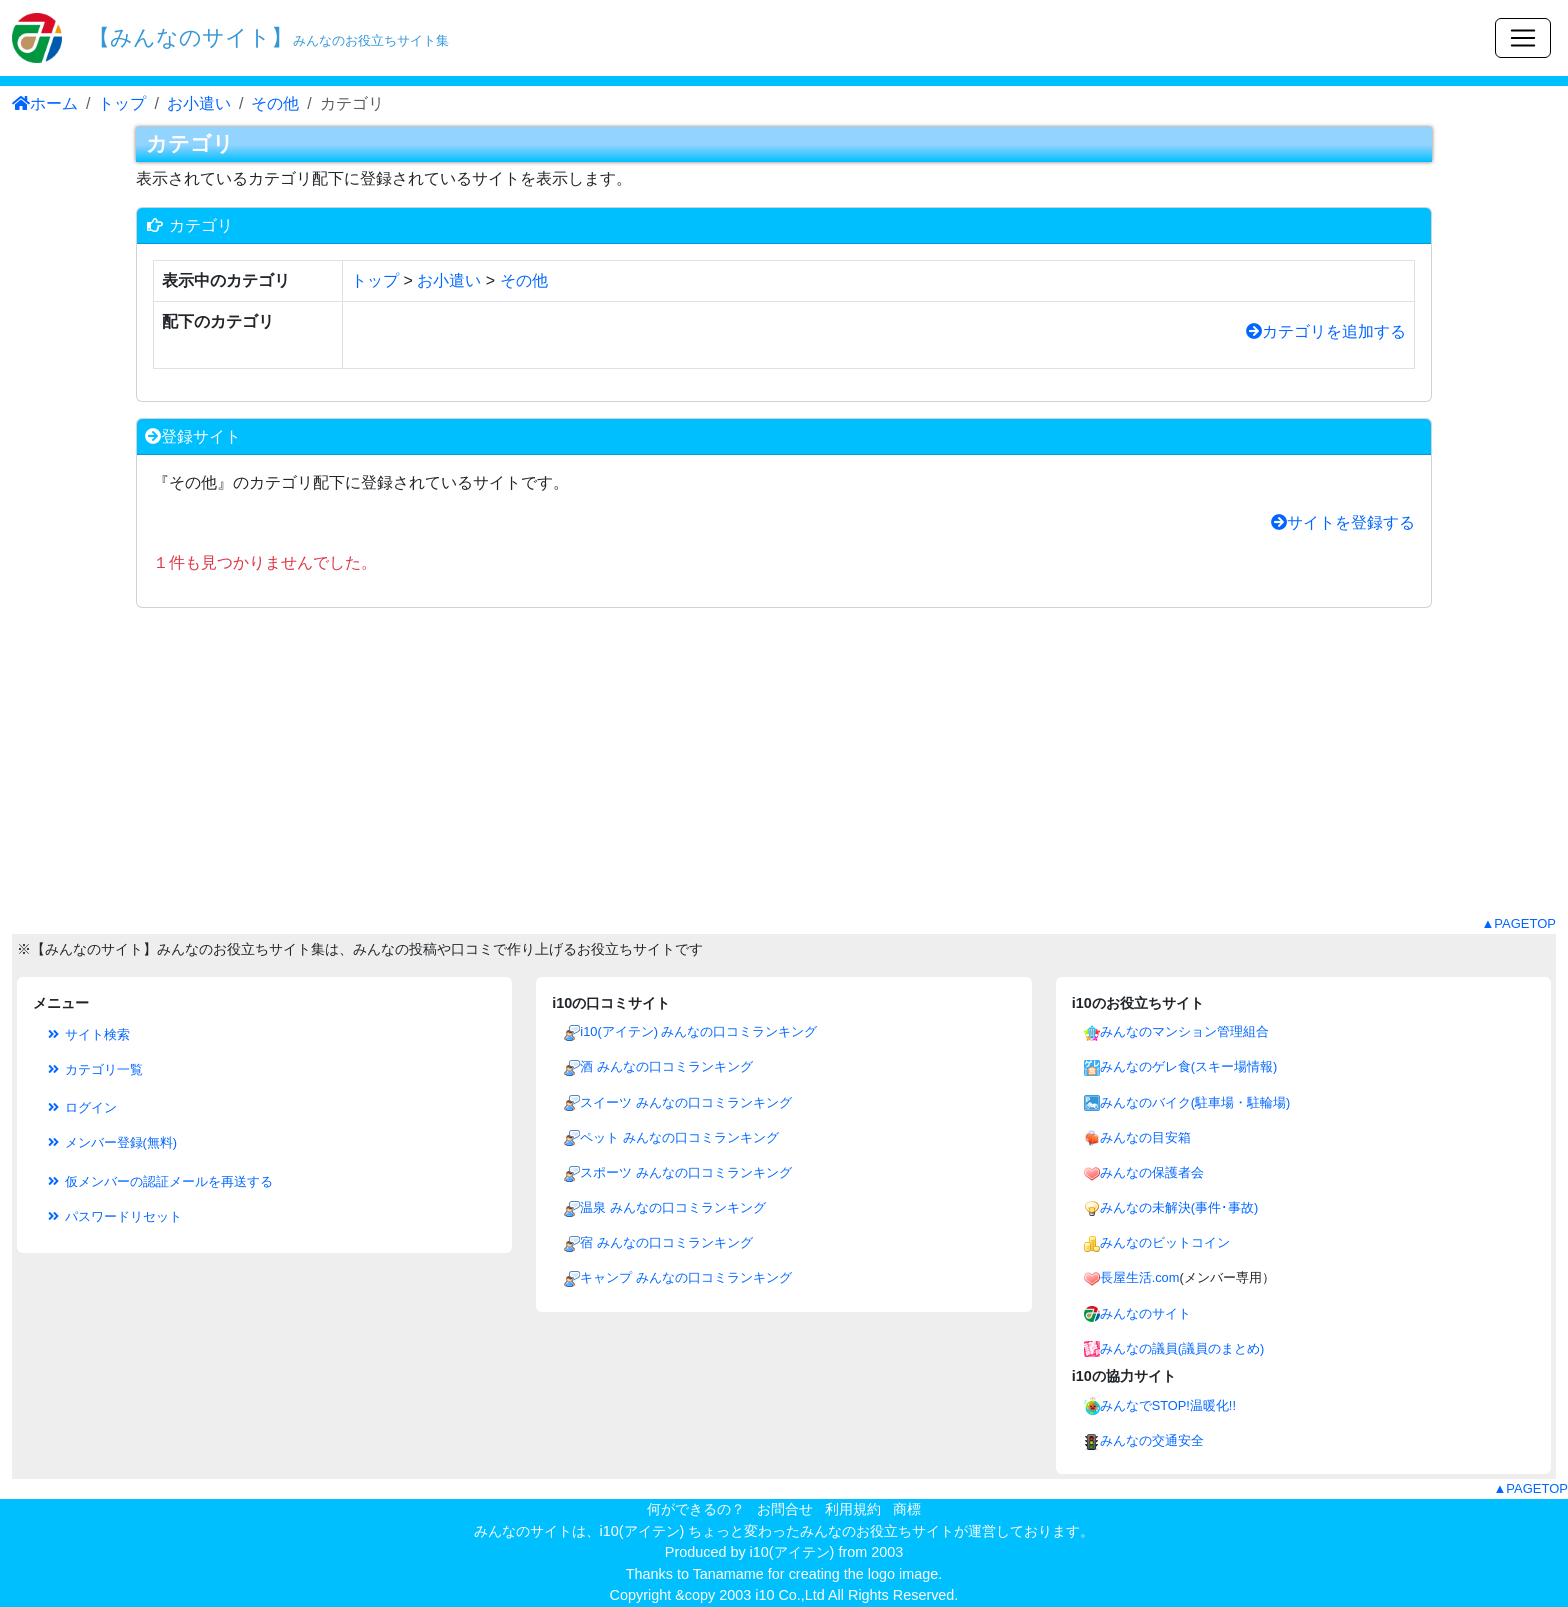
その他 (275, 103)
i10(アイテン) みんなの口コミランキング (698, 1031)
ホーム (45, 103)
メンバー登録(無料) (111, 1142)
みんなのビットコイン (1165, 1242)
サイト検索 (87, 1034)
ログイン (81, 1107)
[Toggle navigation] (1523, 38)
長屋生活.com (1140, 1277)
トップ (122, 103)
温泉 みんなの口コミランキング (673, 1207)
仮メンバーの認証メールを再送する (159, 1181)
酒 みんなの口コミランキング (666, 1066)
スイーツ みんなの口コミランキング (686, 1102)
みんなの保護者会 (1152, 1172)
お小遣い (199, 103)
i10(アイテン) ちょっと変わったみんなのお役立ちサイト (777, 1531)
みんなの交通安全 (1152, 1440)
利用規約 (853, 1509)
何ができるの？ (696, 1509)
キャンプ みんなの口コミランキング (686, 1277)
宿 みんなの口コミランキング (666, 1242)
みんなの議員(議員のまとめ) (1182, 1348)
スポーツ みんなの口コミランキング (686, 1172)
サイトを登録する (1343, 522)
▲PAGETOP (1518, 923)
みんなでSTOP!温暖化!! (1168, 1405)
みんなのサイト (1145, 1313)
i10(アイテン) (792, 1552)
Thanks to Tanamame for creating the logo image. (784, 1574)
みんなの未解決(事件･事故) (1179, 1207)
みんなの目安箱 (1145, 1137)
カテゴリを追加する (1326, 331)
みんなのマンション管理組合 (1184, 1031)
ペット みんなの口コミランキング (679, 1137)
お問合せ (785, 1509)
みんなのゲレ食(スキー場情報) (1189, 1066)
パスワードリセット (113, 1216)
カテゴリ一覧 (94, 1069)
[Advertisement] (784, 774)
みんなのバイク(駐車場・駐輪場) (1195, 1102)
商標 (907, 1509)
